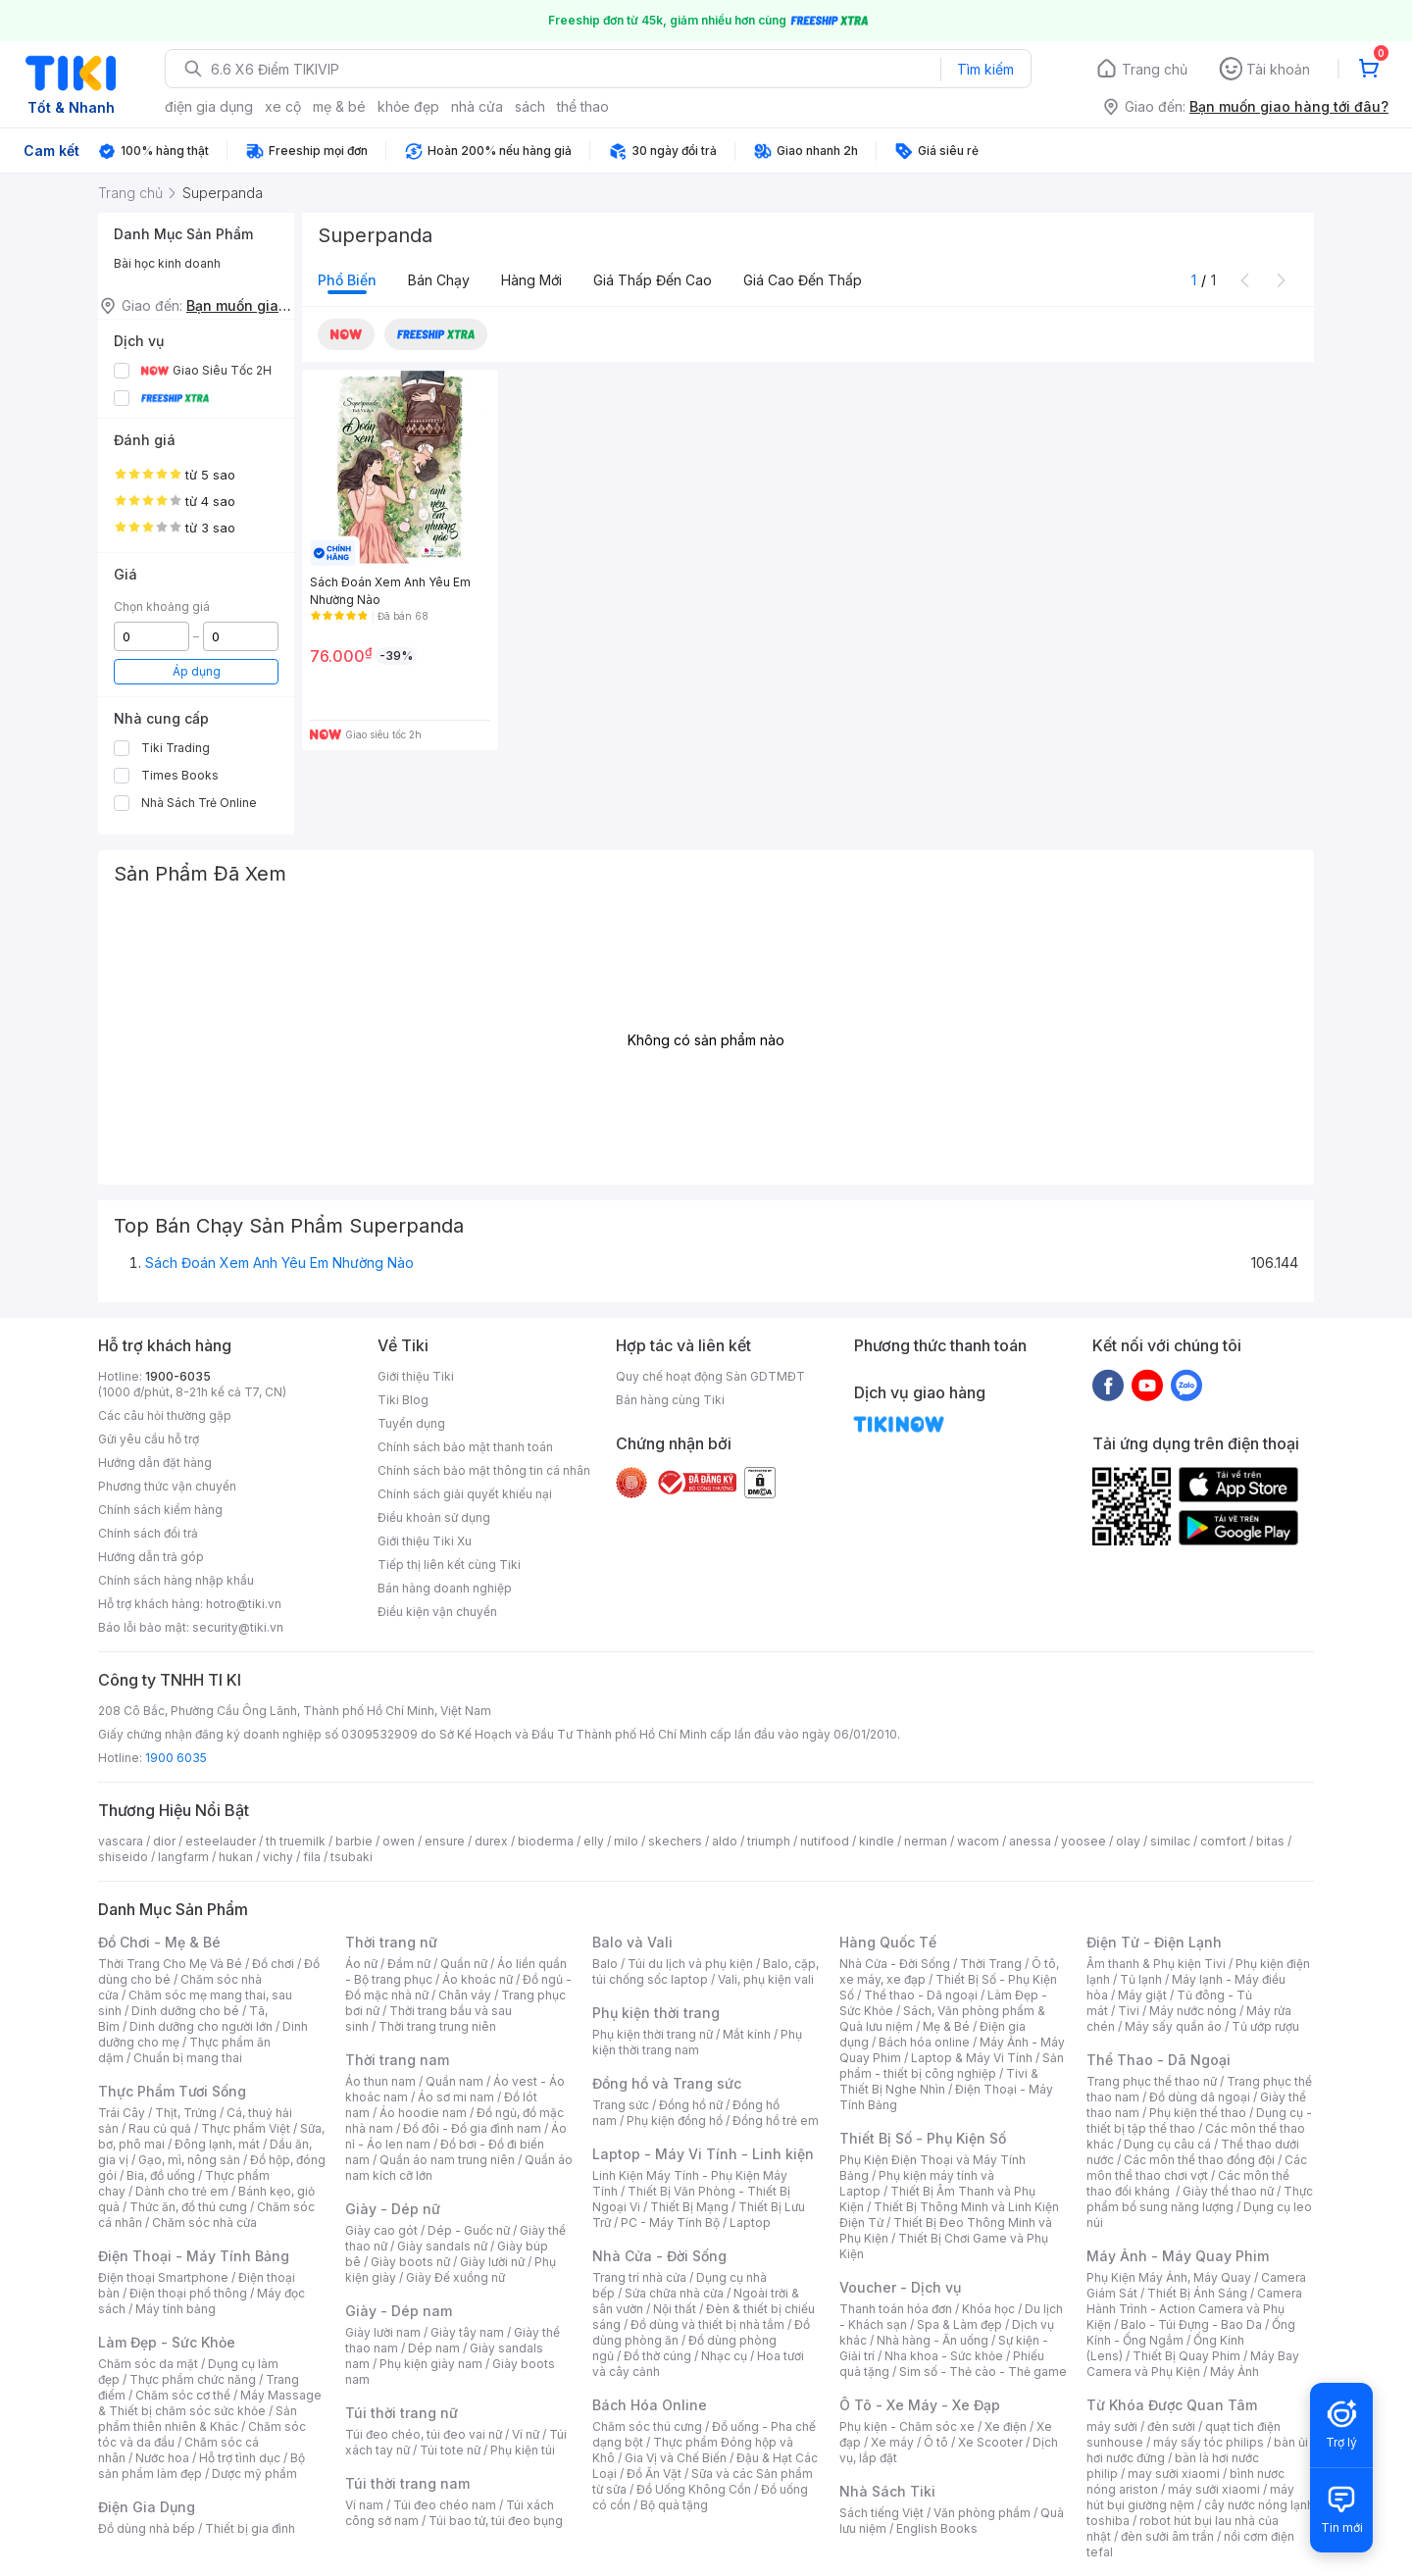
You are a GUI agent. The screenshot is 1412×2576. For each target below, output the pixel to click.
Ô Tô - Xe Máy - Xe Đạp (919, 2405)
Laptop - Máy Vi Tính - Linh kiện (703, 2154)
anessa (1030, 1841)
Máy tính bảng (175, 2308)
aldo (724, 1841)
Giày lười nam (383, 2332)
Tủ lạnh (1141, 1979)
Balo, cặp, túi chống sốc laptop (705, 1971)
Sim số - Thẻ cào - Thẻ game (983, 2371)
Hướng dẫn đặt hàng (155, 1462)
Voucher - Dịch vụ (900, 2287)
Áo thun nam (380, 2081)
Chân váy (464, 1995)
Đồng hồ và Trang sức (666, 2083)
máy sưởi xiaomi (1214, 2489)
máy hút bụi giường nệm (1190, 2497)
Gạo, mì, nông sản (189, 2159)
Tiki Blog (403, 1399)
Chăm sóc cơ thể (182, 2395)
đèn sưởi (1171, 2426)
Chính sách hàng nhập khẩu (176, 1580)
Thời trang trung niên (437, 2026)
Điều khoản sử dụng (434, 1517)
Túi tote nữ (450, 2450)
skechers (675, 1841)
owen (398, 1841)
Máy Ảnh (1234, 2371)
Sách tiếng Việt (881, 2512)
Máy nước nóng (1192, 2010)
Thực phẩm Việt (245, 2128)
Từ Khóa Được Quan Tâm (1171, 2405)
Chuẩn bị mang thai (187, 2057)
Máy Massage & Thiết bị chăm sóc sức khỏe (210, 2403)
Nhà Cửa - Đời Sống (659, 2256)
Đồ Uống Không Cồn (693, 2489)
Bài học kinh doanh (167, 263)
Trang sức (620, 2104)
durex (491, 1841)
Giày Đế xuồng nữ (455, 2277)
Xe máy (892, 2442)
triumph (768, 1841)
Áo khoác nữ (477, 1979)
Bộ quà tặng (674, 2505)
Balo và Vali (632, 1942)
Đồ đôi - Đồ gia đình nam (472, 2128)
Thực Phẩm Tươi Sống (172, 2091)
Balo (605, 1963)
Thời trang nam (397, 2059)
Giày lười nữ (492, 2261)
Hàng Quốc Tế (887, 1942)
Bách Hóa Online (649, 2405)
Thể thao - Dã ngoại (921, 1995)
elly (593, 1841)
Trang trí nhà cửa (639, 2277)
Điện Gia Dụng (146, 2507)
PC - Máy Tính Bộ (670, 2222)
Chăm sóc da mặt (148, 2363)
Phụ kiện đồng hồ (675, 2120)
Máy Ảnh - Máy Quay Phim (1177, 2256)
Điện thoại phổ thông (188, 2293)
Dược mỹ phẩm (254, 2473)
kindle (876, 1841)
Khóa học (988, 2308)
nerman (925, 1841)
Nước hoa (162, 2457)
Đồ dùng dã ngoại (1199, 2097)
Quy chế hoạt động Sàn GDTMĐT (710, 1376)
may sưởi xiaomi (1174, 2473)
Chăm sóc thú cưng (647, 2426)
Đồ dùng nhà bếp (146, 2528)
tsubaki (351, 1856)
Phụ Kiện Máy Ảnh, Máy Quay (1168, 2277)
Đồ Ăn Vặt (654, 2473)
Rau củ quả (159, 2128)
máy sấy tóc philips (1208, 2442)
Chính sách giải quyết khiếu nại (465, 1494)
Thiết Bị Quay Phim (1186, 2356)
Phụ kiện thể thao (1197, 2112)
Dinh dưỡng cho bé (185, 2010)
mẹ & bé (339, 106)
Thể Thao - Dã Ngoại (1158, 2059)
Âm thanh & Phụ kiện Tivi (1156, 1963)
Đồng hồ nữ (691, 2104)
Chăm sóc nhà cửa (204, 2222)
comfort (1223, 1841)
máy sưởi (1111, 2426)
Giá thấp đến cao (652, 280)
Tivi (1128, 2010)
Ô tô (936, 2442)
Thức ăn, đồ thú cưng (188, 2206)
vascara (120, 1841)
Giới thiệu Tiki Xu (425, 1541)
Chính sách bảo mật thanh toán (465, 1447)
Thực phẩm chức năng (192, 2379)
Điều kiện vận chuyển (437, 1611)
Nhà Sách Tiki (887, 2491)
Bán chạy (439, 280)
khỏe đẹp (408, 106)
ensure (445, 1841)
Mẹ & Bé (946, 2026)
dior (164, 1841)
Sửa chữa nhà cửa (674, 2293)
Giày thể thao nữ (1228, 2191)
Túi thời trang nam (407, 2483)
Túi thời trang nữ (401, 2412)
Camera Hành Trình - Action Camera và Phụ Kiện (1194, 2309)
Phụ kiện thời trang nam (697, 2042)
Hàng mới (531, 280)
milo (626, 1841)
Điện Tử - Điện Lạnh (1154, 1942)
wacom (978, 1841)
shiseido (123, 1856)
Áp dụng (197, 671)
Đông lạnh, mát (217, 2144)
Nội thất (674, 2308)
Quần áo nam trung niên (447, 2159)
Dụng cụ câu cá (1167, 2144)
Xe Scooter (990, 2442)
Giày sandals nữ (442, 2246)
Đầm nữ (408, 1963)
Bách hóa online (924, 2042)
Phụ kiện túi (522, 2450)
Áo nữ (361, 1963)
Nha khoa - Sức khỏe (943, 2356)
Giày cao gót (381, 2230)
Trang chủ (1154, 69)
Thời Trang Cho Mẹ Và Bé (170, 1963)
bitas (1270, 1841)
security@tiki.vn (237, 1627)
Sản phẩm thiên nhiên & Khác (197, 2418)
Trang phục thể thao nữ (1151, 2081)
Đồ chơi (273, 1963)
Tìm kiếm (985, 69)
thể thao (583, 106)
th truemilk (296, 1841)
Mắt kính (747, 2034)
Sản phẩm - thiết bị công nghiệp (951, 2065)
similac (1170, 1841)
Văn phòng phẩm (982, 2512)
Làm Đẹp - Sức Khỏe (166, 2342)
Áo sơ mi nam (456, 2097)
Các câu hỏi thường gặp (164, 1415)
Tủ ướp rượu (1265, 2026)
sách (530, 106)
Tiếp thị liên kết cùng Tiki (449, 1564)
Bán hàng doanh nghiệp (445, 1588)
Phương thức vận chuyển (167, 1486)
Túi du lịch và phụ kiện (690, 1963)
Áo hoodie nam (423, 2112)
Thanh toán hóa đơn (895, 2308)
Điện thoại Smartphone (163, 2277)
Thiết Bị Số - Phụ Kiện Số (922, 2138)
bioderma (546, 1841)
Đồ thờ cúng (657, 2356)
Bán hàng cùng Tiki (670, 1399)
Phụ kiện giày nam (430, 2363)
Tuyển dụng (411, 1423)
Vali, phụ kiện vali (766, 1979)
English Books (937, 2528)
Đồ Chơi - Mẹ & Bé (159, 1942)
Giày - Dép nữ (392, 2208)
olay (1128, 1841)
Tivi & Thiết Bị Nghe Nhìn (938, 2081)
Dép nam (434, 2348)
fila (312, 1856)
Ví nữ (525, 2434)
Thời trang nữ (391, 1942)
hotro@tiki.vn (243, 1603)
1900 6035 (176, 1757)
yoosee (1083, 1841)
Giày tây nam (467, 2332)
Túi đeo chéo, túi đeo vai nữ (423, 2434)
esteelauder (220, 1841)
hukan (236, 1856)
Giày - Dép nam (398, 2310)
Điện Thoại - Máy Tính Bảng (193, 2256)
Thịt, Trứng (186, 2112)
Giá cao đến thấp (802, 280)
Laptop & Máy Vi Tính (972, 2057)
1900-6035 (178, 1376)
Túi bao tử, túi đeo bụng (496, 2520)
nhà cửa (477, 106)
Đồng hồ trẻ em (775, 2120)
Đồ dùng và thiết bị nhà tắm (707, 2324)
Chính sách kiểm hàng (160, 1509)
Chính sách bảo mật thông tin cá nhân (484, 1470)
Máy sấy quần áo (1173, 2026)
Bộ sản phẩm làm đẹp (201, 2465)
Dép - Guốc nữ (469, 2230)
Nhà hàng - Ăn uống (932, 2340)
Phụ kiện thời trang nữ (652, 2034)
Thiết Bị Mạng (689, 2206)
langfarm (183, 1856)
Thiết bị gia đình (250, 2528)
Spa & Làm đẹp (959, 2324)
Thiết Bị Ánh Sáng (1197, 2293)
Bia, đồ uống (160, 2175)
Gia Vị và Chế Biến (676, 2457)
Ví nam (364, 2505)
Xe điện (1005, 2426)
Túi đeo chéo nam (444, 2505)
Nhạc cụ (724, 2356)
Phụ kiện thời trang (656, 2012)
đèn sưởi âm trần (1167, 2536)
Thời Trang (991, 1963)
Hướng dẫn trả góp (151, 1556)
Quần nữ (463, 1963)
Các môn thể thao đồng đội (1199, 2159)
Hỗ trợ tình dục (239, 2457)
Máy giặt (1142, 1995)
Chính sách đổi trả (148, 1533)
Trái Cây (121, 2112)
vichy (278, 1856)
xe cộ (283, 106)
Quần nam (454, 2081)
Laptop (750, 2222)
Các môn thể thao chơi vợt (1196, 2167)
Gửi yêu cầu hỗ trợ (148, 1439)
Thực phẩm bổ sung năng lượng (1199, 2199)
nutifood (824, 1841)
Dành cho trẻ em (181, 2191)
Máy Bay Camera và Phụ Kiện (1192, 2364)
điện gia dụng (209, 106)
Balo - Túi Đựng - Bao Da (1191, 2324)
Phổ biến (347, 280)
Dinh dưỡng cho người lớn (201, 2026)
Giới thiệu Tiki (416, 1376)
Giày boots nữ (410, 2261)
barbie (354, 1841)
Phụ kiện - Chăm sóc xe (907, 2426)
